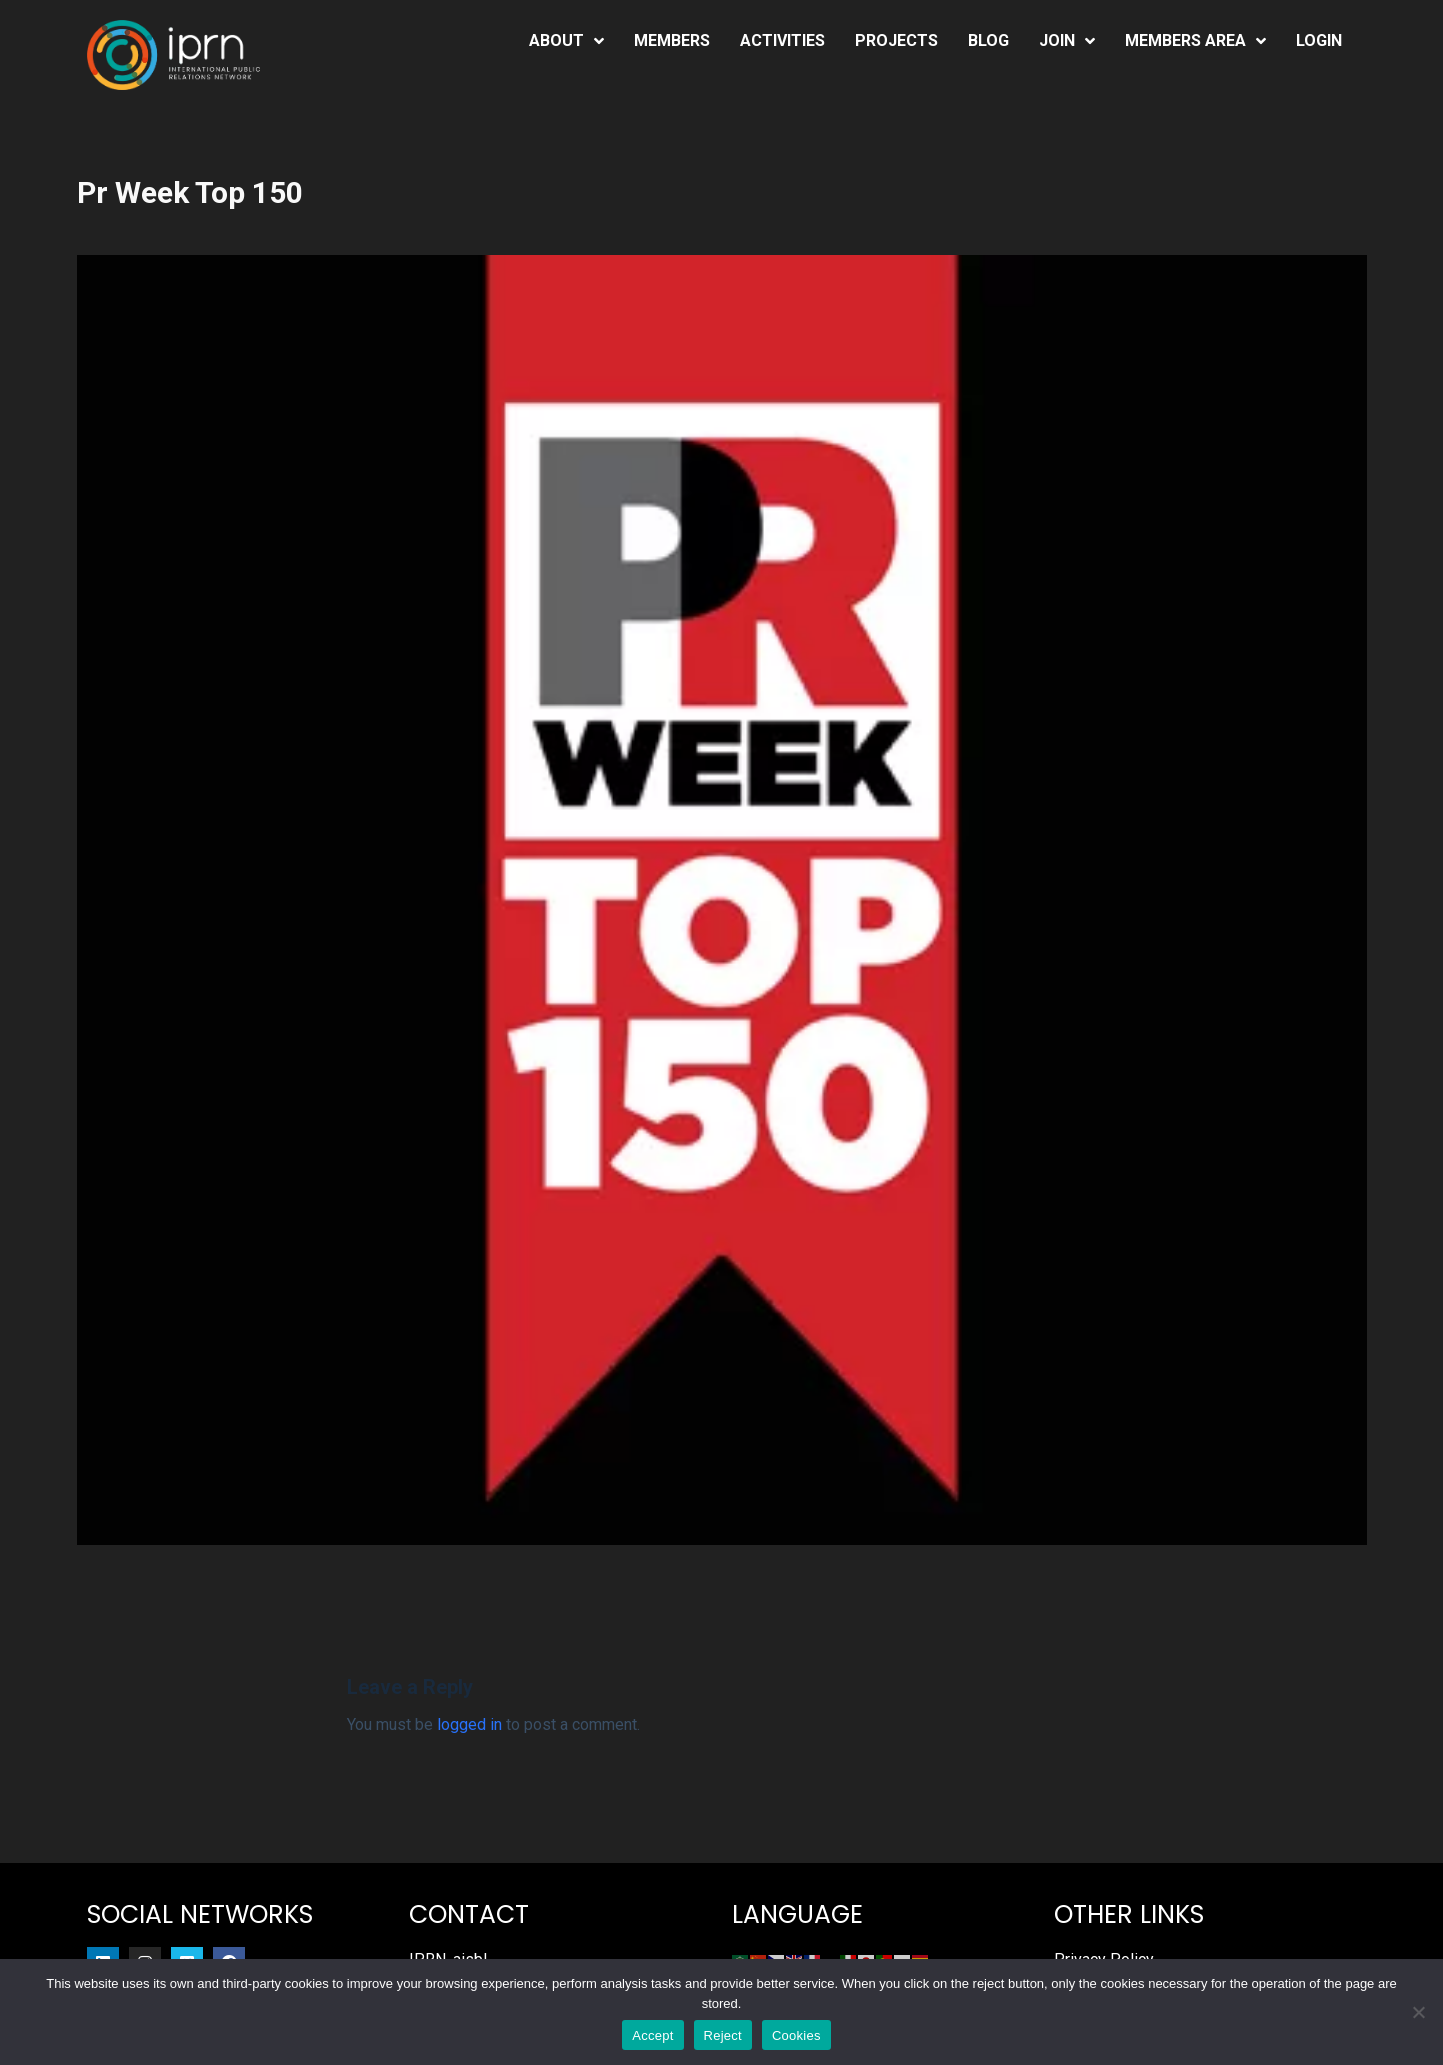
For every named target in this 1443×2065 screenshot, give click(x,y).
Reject (723, 2035)
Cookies (796, 2035)
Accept (652, 2035)
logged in (469, 1724)
